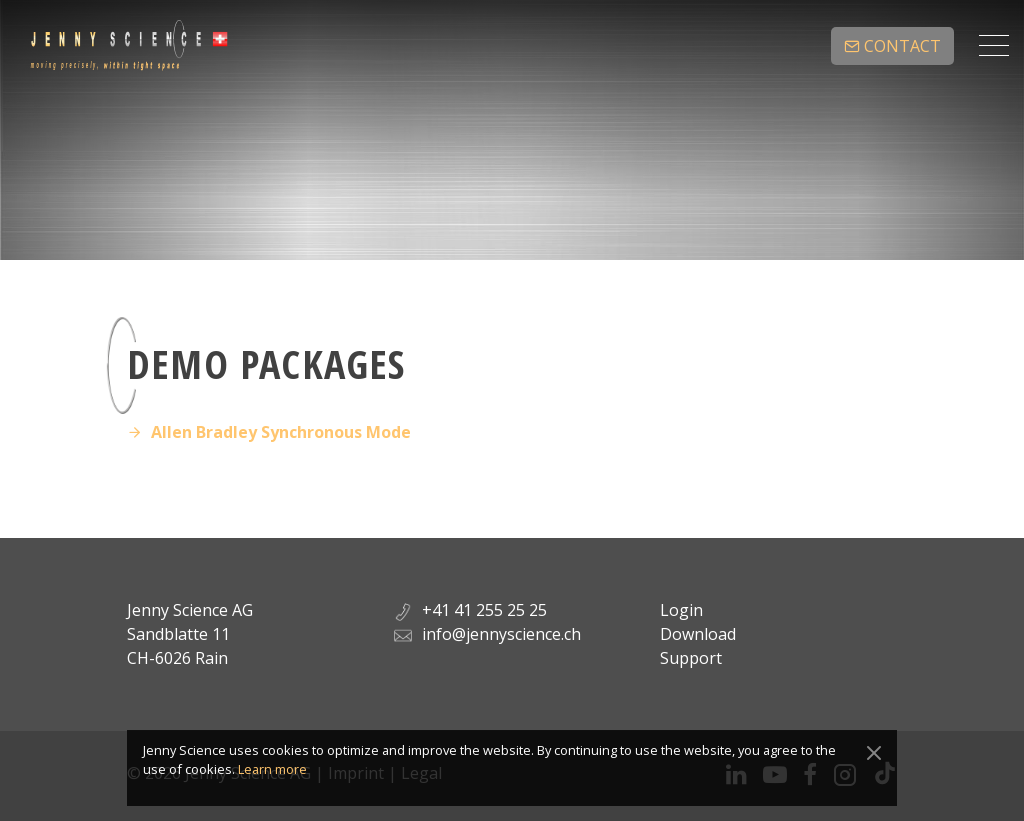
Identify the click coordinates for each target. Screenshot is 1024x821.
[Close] (874, 753)
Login (681, 610)
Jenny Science (129, 46)
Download (698, 634)
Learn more (272, 769)
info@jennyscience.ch (501, 634)
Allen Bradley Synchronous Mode (281, 432)
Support (691, 658)
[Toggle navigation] (994, 46)
